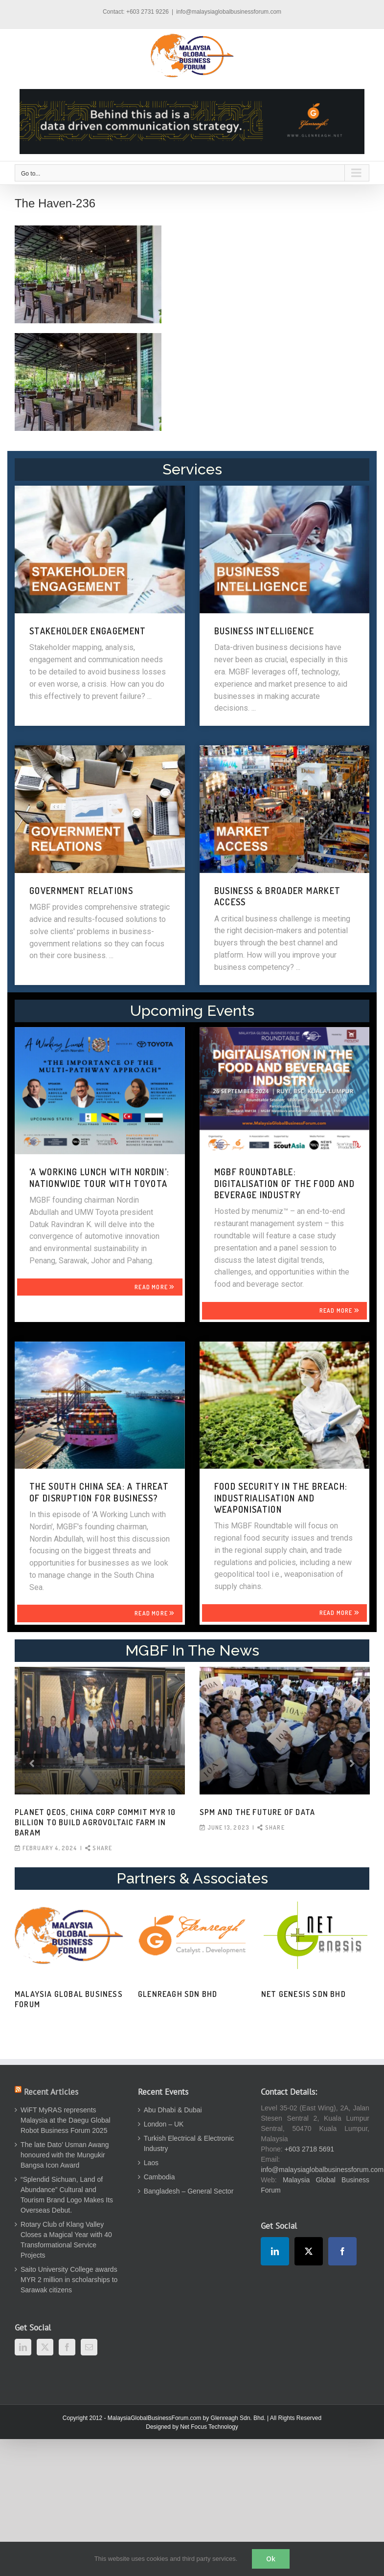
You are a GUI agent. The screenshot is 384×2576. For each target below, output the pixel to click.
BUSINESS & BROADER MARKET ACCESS (277, 896)
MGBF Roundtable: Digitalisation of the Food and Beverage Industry (284, 1183)
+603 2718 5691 (310, 2149)
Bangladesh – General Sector (189, 2191)
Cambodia (159, 2177)
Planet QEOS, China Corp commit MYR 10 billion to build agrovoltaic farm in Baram (95, 1822)
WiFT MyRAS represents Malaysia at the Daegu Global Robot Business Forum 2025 (66, 2120)
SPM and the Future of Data (257, 1812)
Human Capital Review (251, 1994)
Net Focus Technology (209, 2426)
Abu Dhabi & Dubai (173, 2110)
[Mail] (89, 2347)
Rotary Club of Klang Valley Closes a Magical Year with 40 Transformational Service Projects (66, 2239)
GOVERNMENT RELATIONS (81, 890)
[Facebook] (67, 2347)
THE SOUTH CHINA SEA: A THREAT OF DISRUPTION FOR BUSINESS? (99, 1492)
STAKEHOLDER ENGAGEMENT (87, 631)
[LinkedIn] (23, 2347)
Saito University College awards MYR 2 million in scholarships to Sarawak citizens (69, 2279)
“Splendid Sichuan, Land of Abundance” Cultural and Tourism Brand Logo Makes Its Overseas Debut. (67, 2194)
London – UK (164, 2124)
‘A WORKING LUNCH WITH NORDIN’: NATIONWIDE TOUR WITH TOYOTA (99, 1177)
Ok (270, 2558)
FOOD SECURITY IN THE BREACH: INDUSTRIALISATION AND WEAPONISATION (281, 1498)
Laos (151, 2163)
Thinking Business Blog (131, 1994)
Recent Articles (51, 2091)
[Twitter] (45, 2347)
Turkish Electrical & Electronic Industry (189, 2143)
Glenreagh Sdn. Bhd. (238, 2418)
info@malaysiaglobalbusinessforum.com (228, 11)
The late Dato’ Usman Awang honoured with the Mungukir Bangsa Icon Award (65, 2155)
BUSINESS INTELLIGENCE (264, 631)
